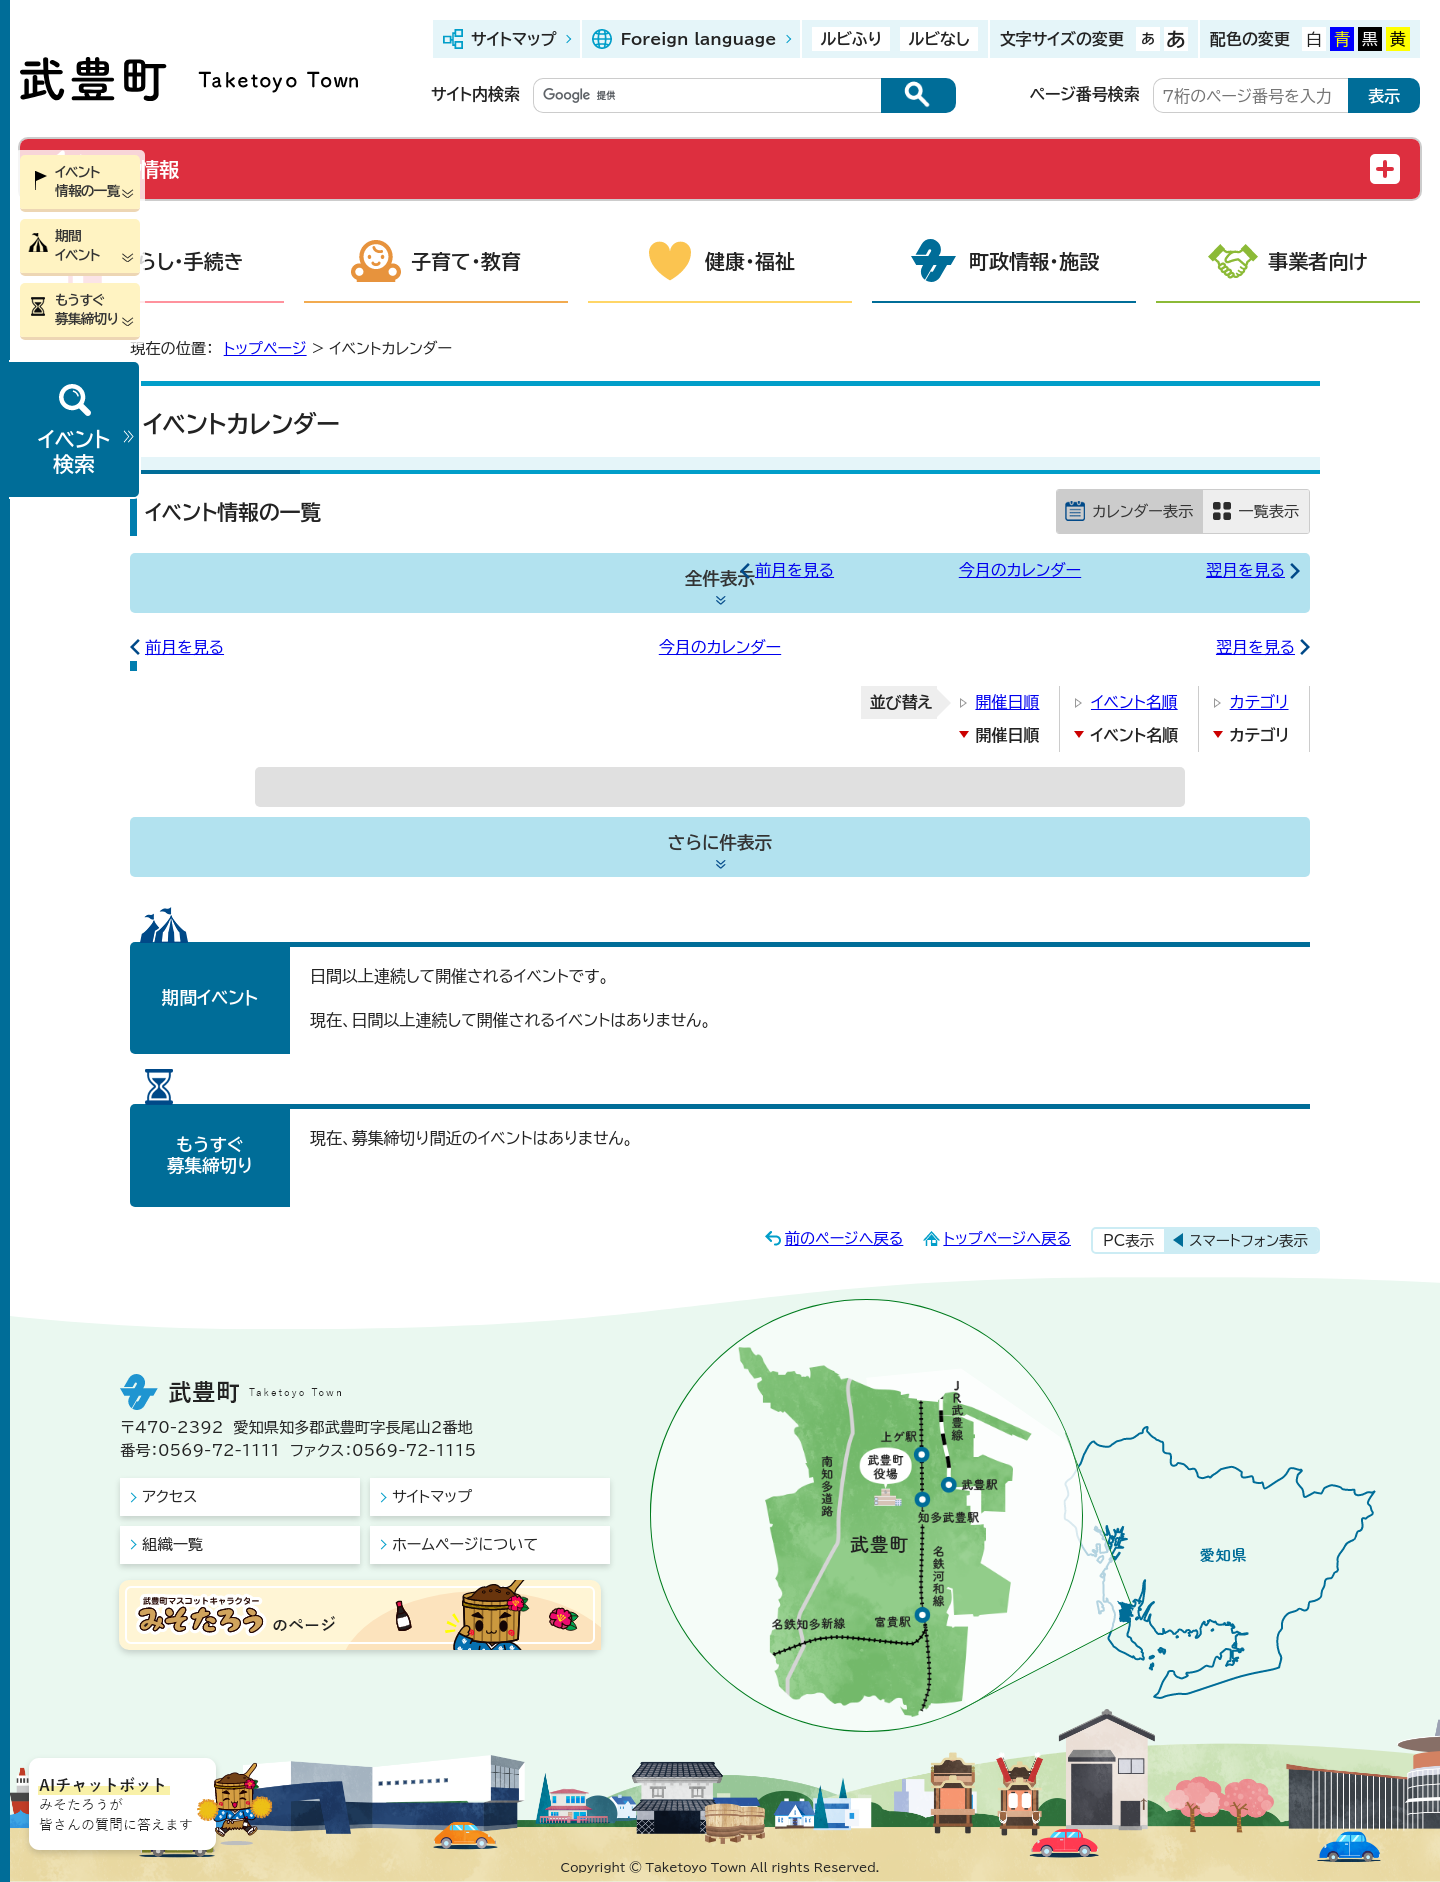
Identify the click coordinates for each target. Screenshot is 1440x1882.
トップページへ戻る (1007, 1238)
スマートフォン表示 (1248, 1240)
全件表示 (720, 578)
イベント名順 (1134, 702)
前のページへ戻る (844, 1238)
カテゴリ (1259, 702)
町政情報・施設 (1034, 261)
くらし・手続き (182, 261)
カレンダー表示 (1142, 511)
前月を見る (794, 570)
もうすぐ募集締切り (86, 309)
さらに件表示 (720, 842)
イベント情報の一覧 (87, 181)
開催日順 (1007, 702)
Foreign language (698, 39)
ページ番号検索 (1085, 94)
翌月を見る (1245, 570)
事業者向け (1318, 261)
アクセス (169, 1496)
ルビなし (938, 39)
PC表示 (1128, 1240)
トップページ (265, 348)
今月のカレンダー (1020, 570)
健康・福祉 (750, 261)
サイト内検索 (475, 94)
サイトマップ (513, 39)
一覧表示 (1268, 511)
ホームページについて (465, 1544)
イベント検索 (74, 451)
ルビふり (851, 39)
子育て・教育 (466, 261)
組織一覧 (172, 1544)
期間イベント (77, 245)
